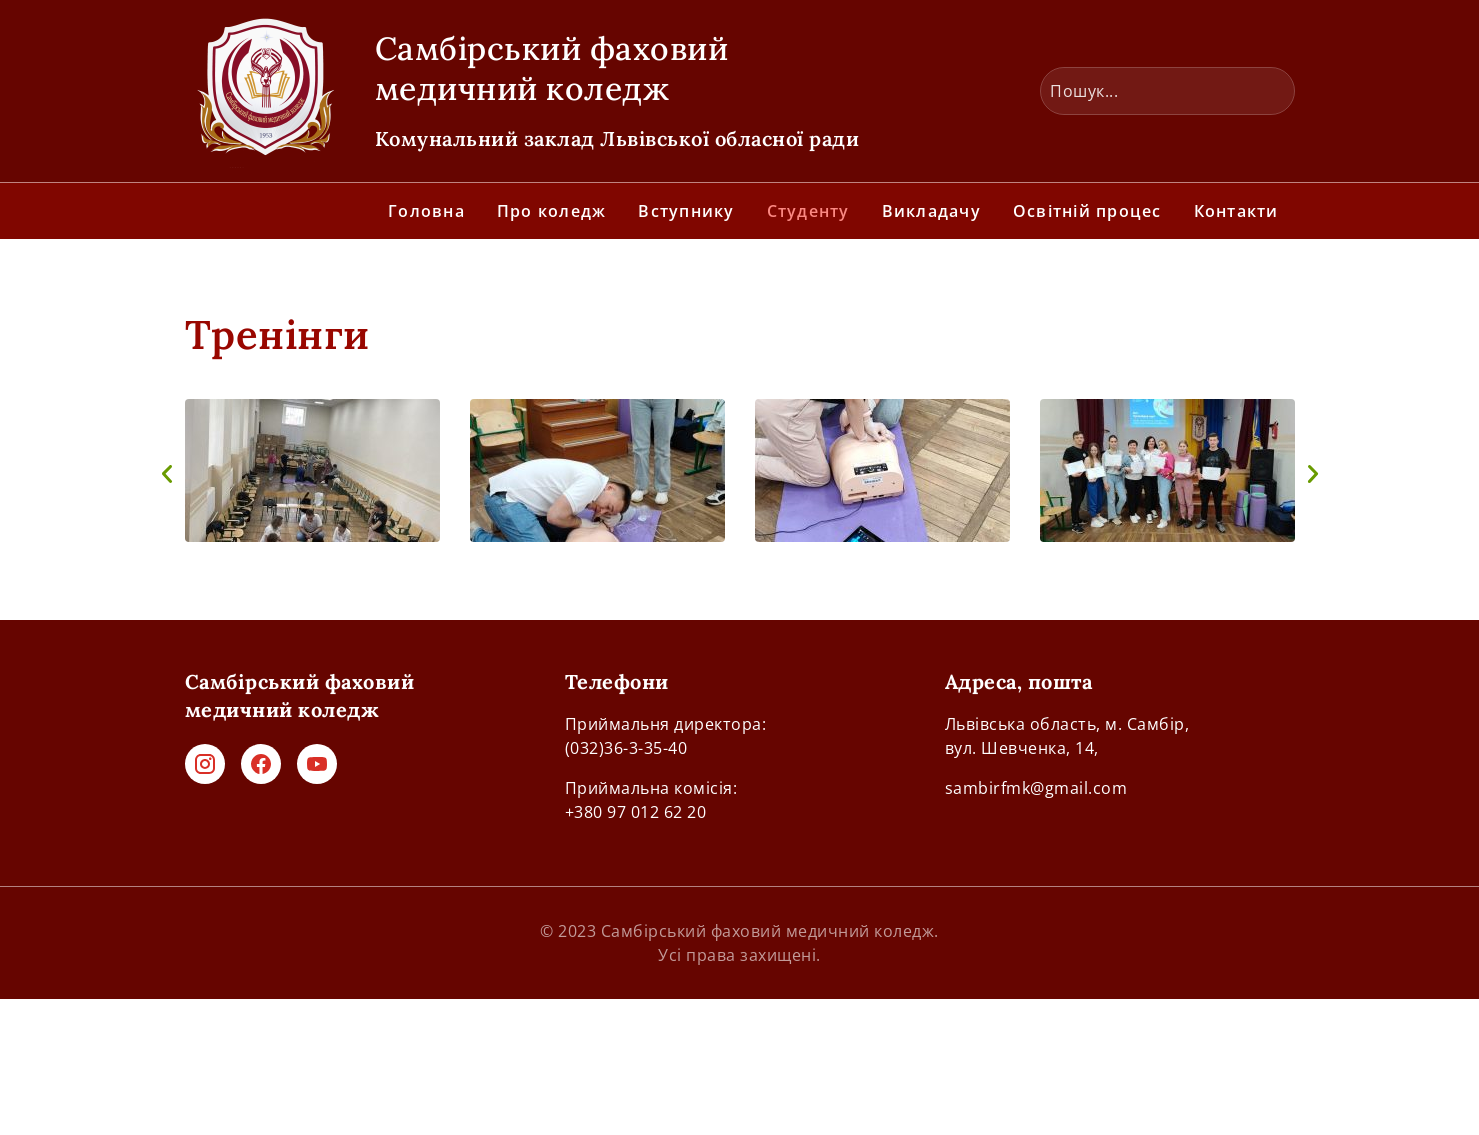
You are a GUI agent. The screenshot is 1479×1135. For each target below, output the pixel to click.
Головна (426, 211)
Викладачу (931, 211)
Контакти (1236, 211)
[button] (167, 474)
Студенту (808, 211)
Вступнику (686, 211)
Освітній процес (1087, 211)
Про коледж (552, 211)
